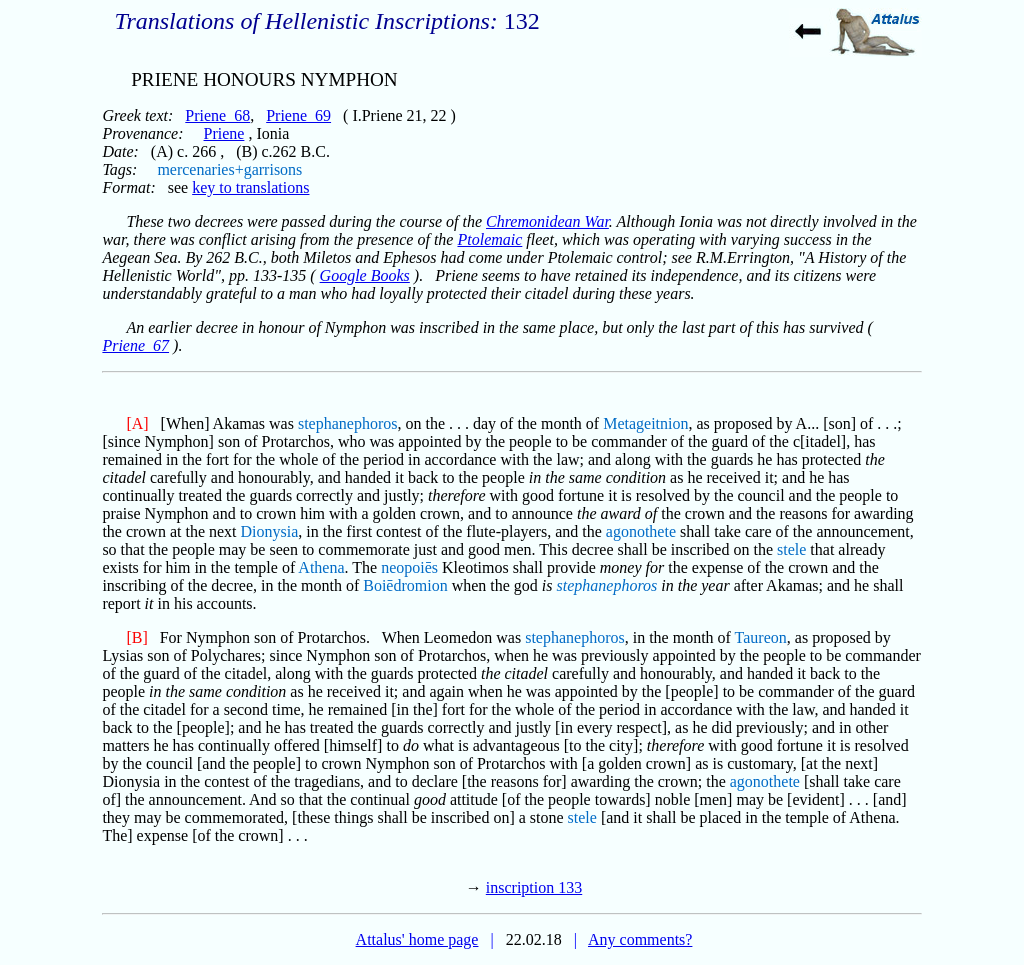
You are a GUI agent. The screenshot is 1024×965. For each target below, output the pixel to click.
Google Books (365, 275)
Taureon (761, 637)
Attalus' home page (417, 939)
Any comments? (640, 939)
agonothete (641, 531)
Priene (224, 133)
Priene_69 (298, 115)
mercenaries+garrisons (229, 169)
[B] (136, 637)
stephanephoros (348, 423)
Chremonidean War (547, 221)
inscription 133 (534, 887)
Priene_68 (217, 115)
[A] (137, 423)
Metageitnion (645, 423)
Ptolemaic (489, 239)
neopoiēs (409, 567)
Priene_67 (135, 345)
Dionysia (270, 531)
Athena (321, 567)
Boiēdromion (405, 585)
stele (791, 549)
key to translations (250, 187)
